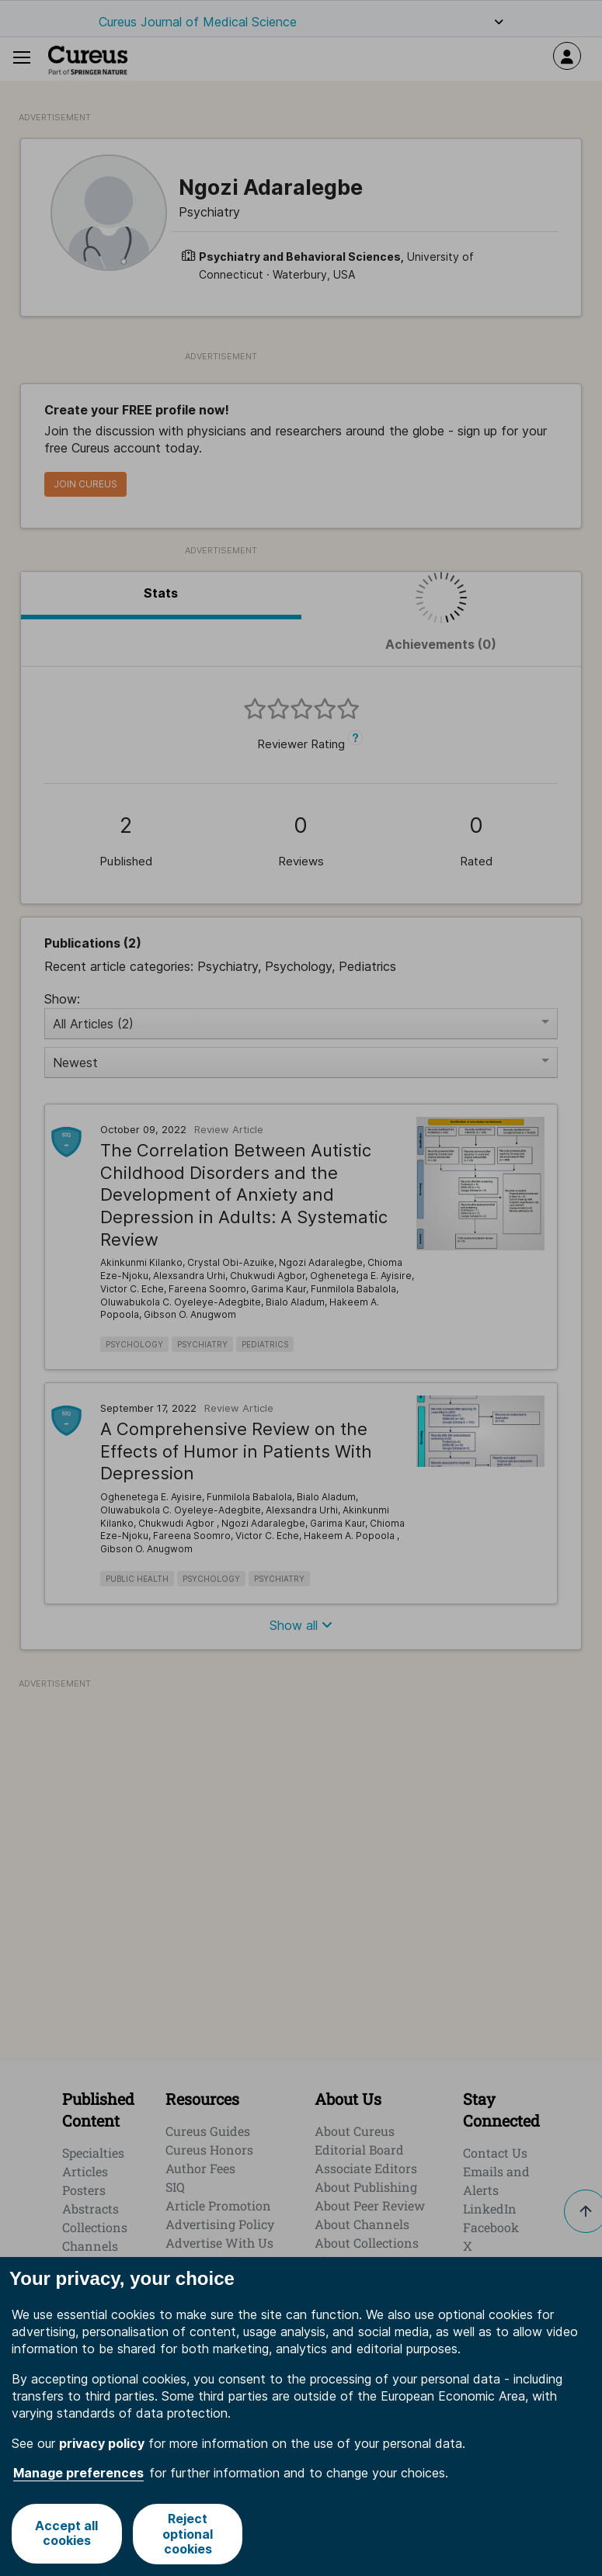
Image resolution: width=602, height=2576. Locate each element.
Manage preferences (78, 2473)
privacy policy (101, 2443)
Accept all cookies (66, 2534)
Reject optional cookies (188, 2533)
